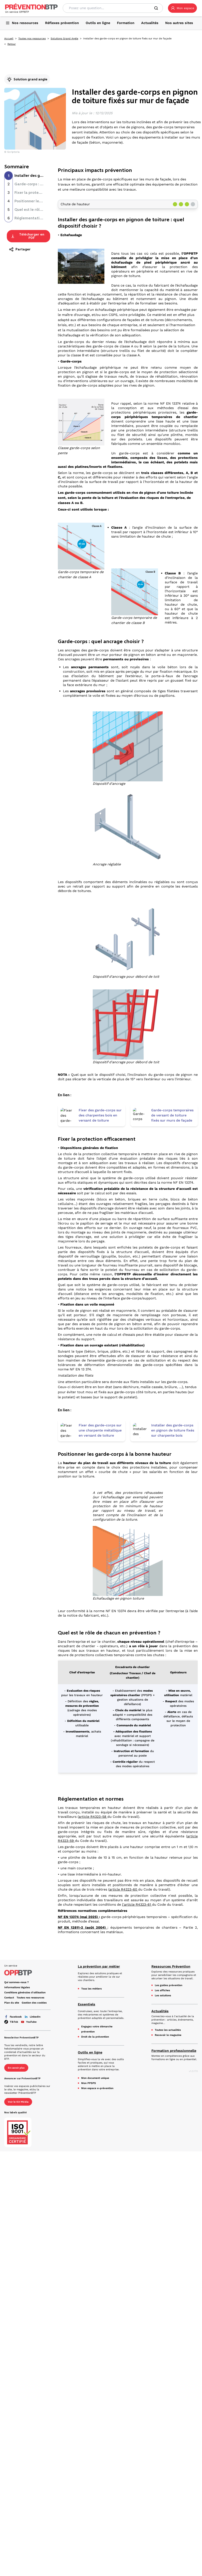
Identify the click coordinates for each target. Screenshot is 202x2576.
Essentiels (86, 1943)
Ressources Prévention (170, 1905)
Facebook (13, 1955)
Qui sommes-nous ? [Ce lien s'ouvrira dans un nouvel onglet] (16, 1921)
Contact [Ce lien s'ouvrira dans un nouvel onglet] (9, 1936)
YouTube (29, 1960)
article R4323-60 (123, 1828)
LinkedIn (32, 1955)
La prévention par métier (99, 1905)
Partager (20, 249)
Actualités (160, 1950)
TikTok (11, 1960)
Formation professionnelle (173, 1989)
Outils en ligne (90, 1991)
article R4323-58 (93, 1755)
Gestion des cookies (34, 1941)
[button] (182, 8)
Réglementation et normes (38, 218)
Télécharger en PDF (27, 236)
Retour (11, 44)
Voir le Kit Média (18, 2040)
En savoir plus (16, 2006)
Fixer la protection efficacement (43, 192)
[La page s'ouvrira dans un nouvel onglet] (182, 8)
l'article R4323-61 (137, 1843)
